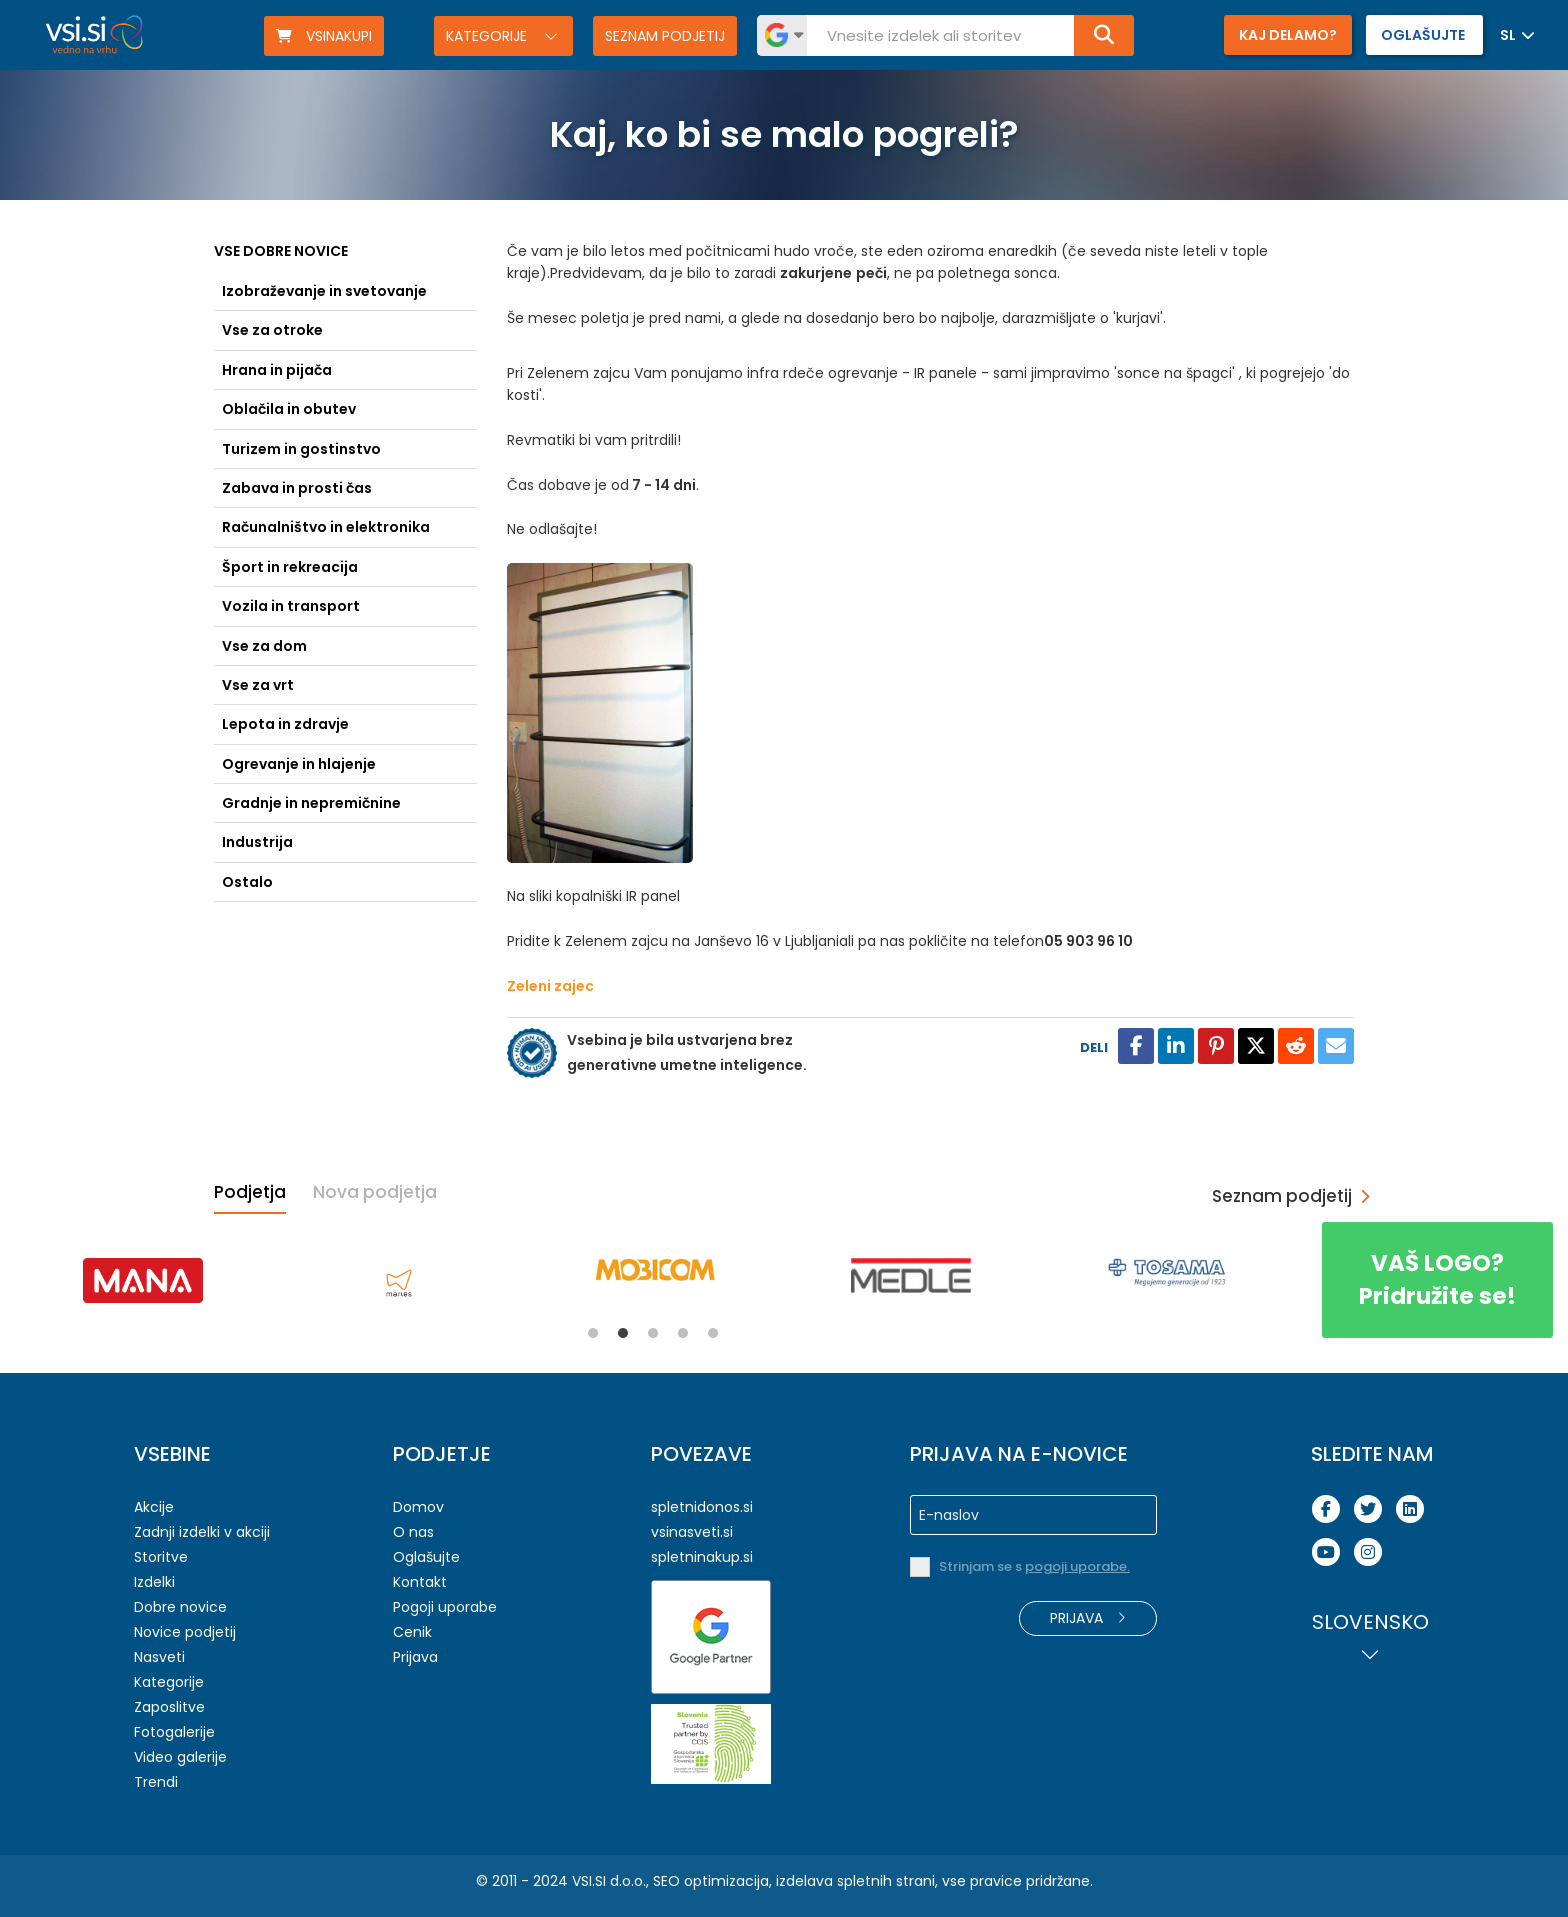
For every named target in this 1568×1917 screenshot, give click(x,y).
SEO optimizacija (711, 1881)
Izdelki (154, 1582)
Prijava (415, 1657)
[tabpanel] (143, 1280)
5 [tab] (713, 1333)
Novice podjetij (185, 1632)
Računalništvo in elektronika (326, 527)
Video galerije (180, 1757)
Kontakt (420, 1582)
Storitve (161, 1557)
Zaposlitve (169, 1707)
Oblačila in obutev (289, 409)
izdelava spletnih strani (855, 1881)
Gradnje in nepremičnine (311, 803)
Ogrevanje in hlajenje (299, 764)
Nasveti (159, 1657)
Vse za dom (264, 646)
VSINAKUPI (324, 36)
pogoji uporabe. (1077, 1566)
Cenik (412, 1632)
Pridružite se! (1437, 1279)
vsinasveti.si (692, 1532)
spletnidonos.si (702, 1507)
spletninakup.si (702, 1557)
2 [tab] (623, 1333)
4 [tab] (683, 1333)
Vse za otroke (272, 330)
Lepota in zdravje (285, 724)
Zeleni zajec (550, 986)
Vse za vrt (258, 685)
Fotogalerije (174, 1732)
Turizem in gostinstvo (301, 449)
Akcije (154, 1507)
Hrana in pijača (277, 370)
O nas (413, 1532)
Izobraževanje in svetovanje (324, 291)
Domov (418, 1507)
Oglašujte (426, 1557)
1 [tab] (593, 1333)
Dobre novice (180, 1607)
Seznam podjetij (665, 36)
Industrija (257, 842)
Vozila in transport (291, 606)
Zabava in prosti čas (297, 488)
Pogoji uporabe (445, 1607)
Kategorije (488, 36)
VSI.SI (589, 1881)
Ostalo (247, 882)
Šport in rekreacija (290, 567)
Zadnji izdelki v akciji (202, 1532)
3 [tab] (653, 1333)
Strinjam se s (1034, 1566)
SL (1508, 35)
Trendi (156, 1782)
